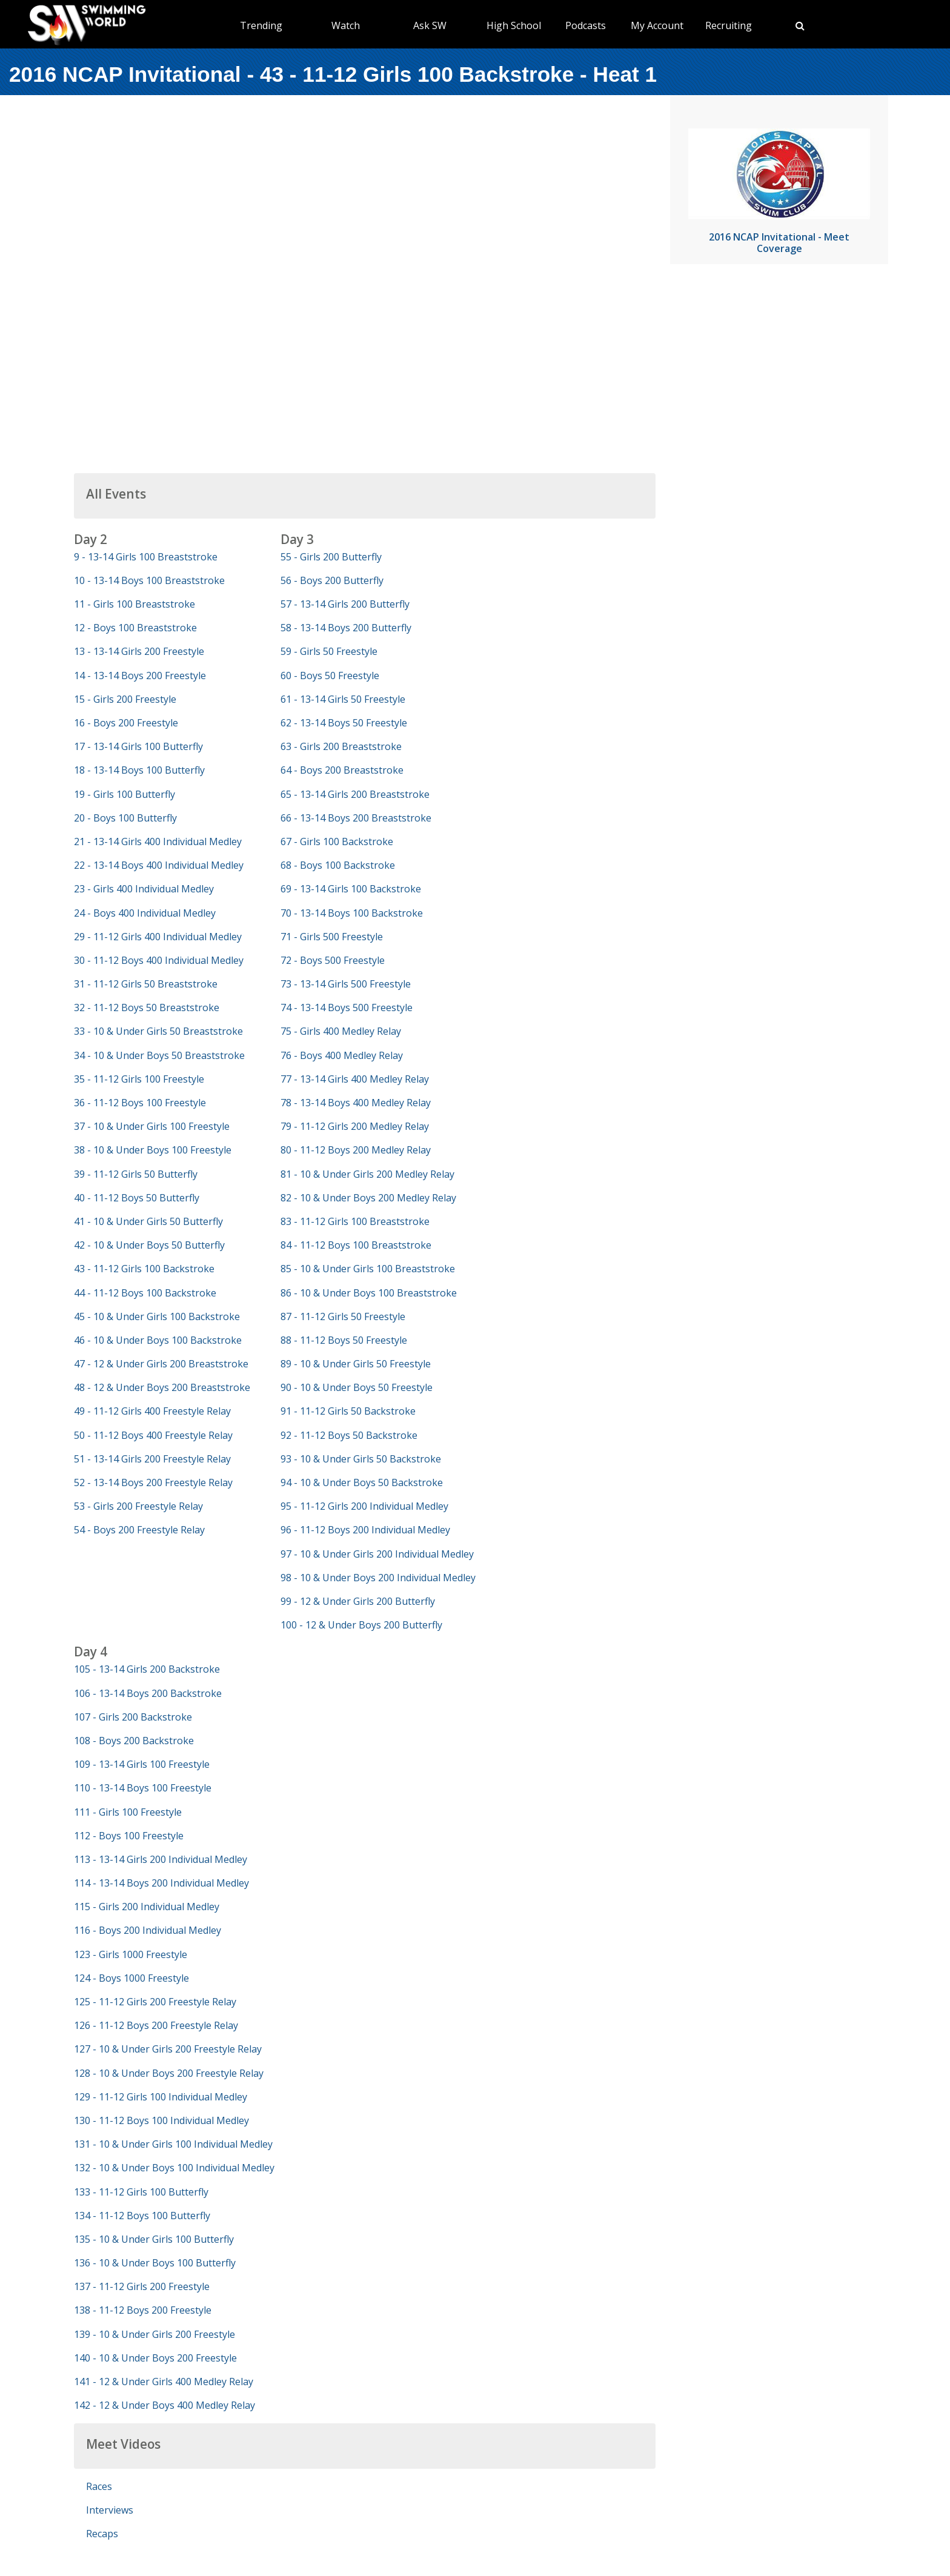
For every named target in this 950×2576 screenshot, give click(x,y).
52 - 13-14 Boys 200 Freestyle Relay (153, 1482)
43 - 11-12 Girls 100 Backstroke (144, 1268)
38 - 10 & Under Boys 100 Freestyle (152, 1150)
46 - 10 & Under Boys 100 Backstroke (158, 1340)
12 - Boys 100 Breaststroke (135, 627)
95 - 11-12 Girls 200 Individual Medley (364, 1506)
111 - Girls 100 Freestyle (128, 1812)
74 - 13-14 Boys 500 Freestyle (347, 1007)
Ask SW (430, 25)
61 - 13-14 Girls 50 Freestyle (343, 699)
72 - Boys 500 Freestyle (333, 960)
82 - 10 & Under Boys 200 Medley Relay (368, 1197)
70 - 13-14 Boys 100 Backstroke (352, 913)
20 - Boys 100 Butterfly (125, 818)
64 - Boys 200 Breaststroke (342, 770)
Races (99, 2486)
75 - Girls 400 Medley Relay (341, 1031)
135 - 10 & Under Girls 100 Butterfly (154, 2239)
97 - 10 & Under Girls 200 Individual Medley (377, 1554)
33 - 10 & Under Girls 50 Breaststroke (158, 1031)
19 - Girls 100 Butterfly (124, 794)
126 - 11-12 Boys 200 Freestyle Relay (156, 2025)
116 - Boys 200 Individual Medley (147, 1930)
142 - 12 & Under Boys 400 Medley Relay (164, 2405)
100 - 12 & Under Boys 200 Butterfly (361, 1625)
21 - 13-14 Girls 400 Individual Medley (158, 841)
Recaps (102, 2533)
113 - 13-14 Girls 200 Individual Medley (160, 1859)
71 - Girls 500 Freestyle (332, 936)
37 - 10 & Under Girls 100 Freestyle (152, 1126)
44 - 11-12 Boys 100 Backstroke (145, 1293)
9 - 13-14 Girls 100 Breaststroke (146, 556)
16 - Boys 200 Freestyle (126, 722)
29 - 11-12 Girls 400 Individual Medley (158, 936)
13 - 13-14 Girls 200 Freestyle (139, 651)
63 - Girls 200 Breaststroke (341, 746)
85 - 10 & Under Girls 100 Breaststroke (368, 1268)
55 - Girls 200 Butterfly (331, 556)
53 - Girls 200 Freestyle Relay (138, 1506)
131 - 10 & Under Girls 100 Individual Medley (173, 2144)
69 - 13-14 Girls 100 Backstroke (351, 888)
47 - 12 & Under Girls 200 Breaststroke (161, 1363)
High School (514, 25)
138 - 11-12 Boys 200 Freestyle (142, 2310)
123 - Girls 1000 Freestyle (130, 1954)
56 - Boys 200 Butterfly (332, 580)
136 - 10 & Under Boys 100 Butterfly (155, 2262)
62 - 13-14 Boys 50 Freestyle (344, 722)
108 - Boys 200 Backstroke (134, 1740)
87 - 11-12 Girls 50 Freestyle (343, 1316)
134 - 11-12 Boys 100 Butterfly (142, 2215)
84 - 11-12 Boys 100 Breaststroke (356, 1245)
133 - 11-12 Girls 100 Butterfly (141, 2192)
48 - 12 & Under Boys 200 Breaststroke (162, 1387)
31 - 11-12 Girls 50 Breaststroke (146, 984)
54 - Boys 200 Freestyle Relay (139, 1529)
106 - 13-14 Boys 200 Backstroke (148, 1693)
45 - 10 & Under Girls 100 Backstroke (157, 1316)
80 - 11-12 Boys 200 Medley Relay (356, 1150)
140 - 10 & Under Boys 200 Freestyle (155, 2358)
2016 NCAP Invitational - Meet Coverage (779, 242)
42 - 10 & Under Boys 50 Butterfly (149, 1245)
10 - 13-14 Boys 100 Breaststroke (149, 580)
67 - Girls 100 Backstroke (337, 841)
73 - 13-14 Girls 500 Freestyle (346, 984)
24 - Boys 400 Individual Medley (145, 913)
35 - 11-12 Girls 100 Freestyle (139, 1079)
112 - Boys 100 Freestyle (129, 1835)
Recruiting (728, 25)
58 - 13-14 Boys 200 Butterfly (346, 627)
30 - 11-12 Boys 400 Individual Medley (159, 960)
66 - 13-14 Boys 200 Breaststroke (356, 818)
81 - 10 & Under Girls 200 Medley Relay (367, 1174)
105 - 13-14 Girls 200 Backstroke (147, 1669)
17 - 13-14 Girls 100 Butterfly (138, 746)
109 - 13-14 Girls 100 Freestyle (142, 1764)
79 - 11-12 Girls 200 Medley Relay (355, 1126)
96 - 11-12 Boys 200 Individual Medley (365, 1529)
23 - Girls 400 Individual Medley (144, 888)
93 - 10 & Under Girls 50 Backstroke (361, 1459)
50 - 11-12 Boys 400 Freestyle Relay (153, 1435)
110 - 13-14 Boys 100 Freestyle (142, 1787)
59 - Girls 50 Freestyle (329, 651)
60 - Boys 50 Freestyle (330, 675)
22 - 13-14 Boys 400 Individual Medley (159, 865)
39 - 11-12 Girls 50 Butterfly (136, 1174)
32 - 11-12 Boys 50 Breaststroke (146, 1007)
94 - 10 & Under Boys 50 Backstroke (362, 1482)
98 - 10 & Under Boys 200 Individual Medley (378, 1577)
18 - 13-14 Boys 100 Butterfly (139, 770)
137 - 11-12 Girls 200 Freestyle (142, 2286)
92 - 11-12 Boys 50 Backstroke (349, 1435)
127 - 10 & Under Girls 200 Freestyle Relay (168, 2049)
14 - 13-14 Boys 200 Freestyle (140, 675)
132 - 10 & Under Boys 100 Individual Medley (174, 2167)
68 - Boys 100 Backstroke (338, 865)
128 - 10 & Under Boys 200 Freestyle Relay (169, 2073)
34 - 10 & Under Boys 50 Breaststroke (159, 1055)
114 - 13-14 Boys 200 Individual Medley (161, 1883)
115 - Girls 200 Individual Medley (146, 1906)
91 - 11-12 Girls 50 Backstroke (348, 1411)
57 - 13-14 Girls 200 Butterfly (345, 604)
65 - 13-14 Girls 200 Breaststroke (355, 794)
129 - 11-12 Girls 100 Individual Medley (160, 2096)
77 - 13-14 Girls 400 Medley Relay (355, 1079)
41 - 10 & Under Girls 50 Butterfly (148, 1221)
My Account (657, 25)
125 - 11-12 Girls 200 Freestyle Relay (155, 2001)
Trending (261, 25)
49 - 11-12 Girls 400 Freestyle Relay (152, 1411)
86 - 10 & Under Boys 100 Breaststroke (369, 1293)
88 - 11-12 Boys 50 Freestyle (344, 1340)
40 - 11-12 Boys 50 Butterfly (136, 1197)
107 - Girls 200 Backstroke (133, 1717)
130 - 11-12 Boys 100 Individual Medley (161, 2120)
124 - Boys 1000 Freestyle (131, 1978)
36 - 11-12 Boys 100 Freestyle (140, 1102)
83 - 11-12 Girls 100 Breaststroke (355, 1221)
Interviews (109, 2510)
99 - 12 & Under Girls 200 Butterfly (358, 1601)
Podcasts (585, 25)
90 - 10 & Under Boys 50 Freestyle (357, 1387)
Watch (345, 25)
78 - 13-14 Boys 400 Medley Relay (356, 1102)
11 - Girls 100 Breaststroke (134, 604)
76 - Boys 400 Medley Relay (342, 1055)
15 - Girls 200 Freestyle (125, 699)
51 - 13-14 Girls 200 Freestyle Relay (152, 1459)
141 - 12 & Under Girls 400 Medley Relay (163, 2381)
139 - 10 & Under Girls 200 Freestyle (154, 2334)
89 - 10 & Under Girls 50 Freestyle (356, 1363)
